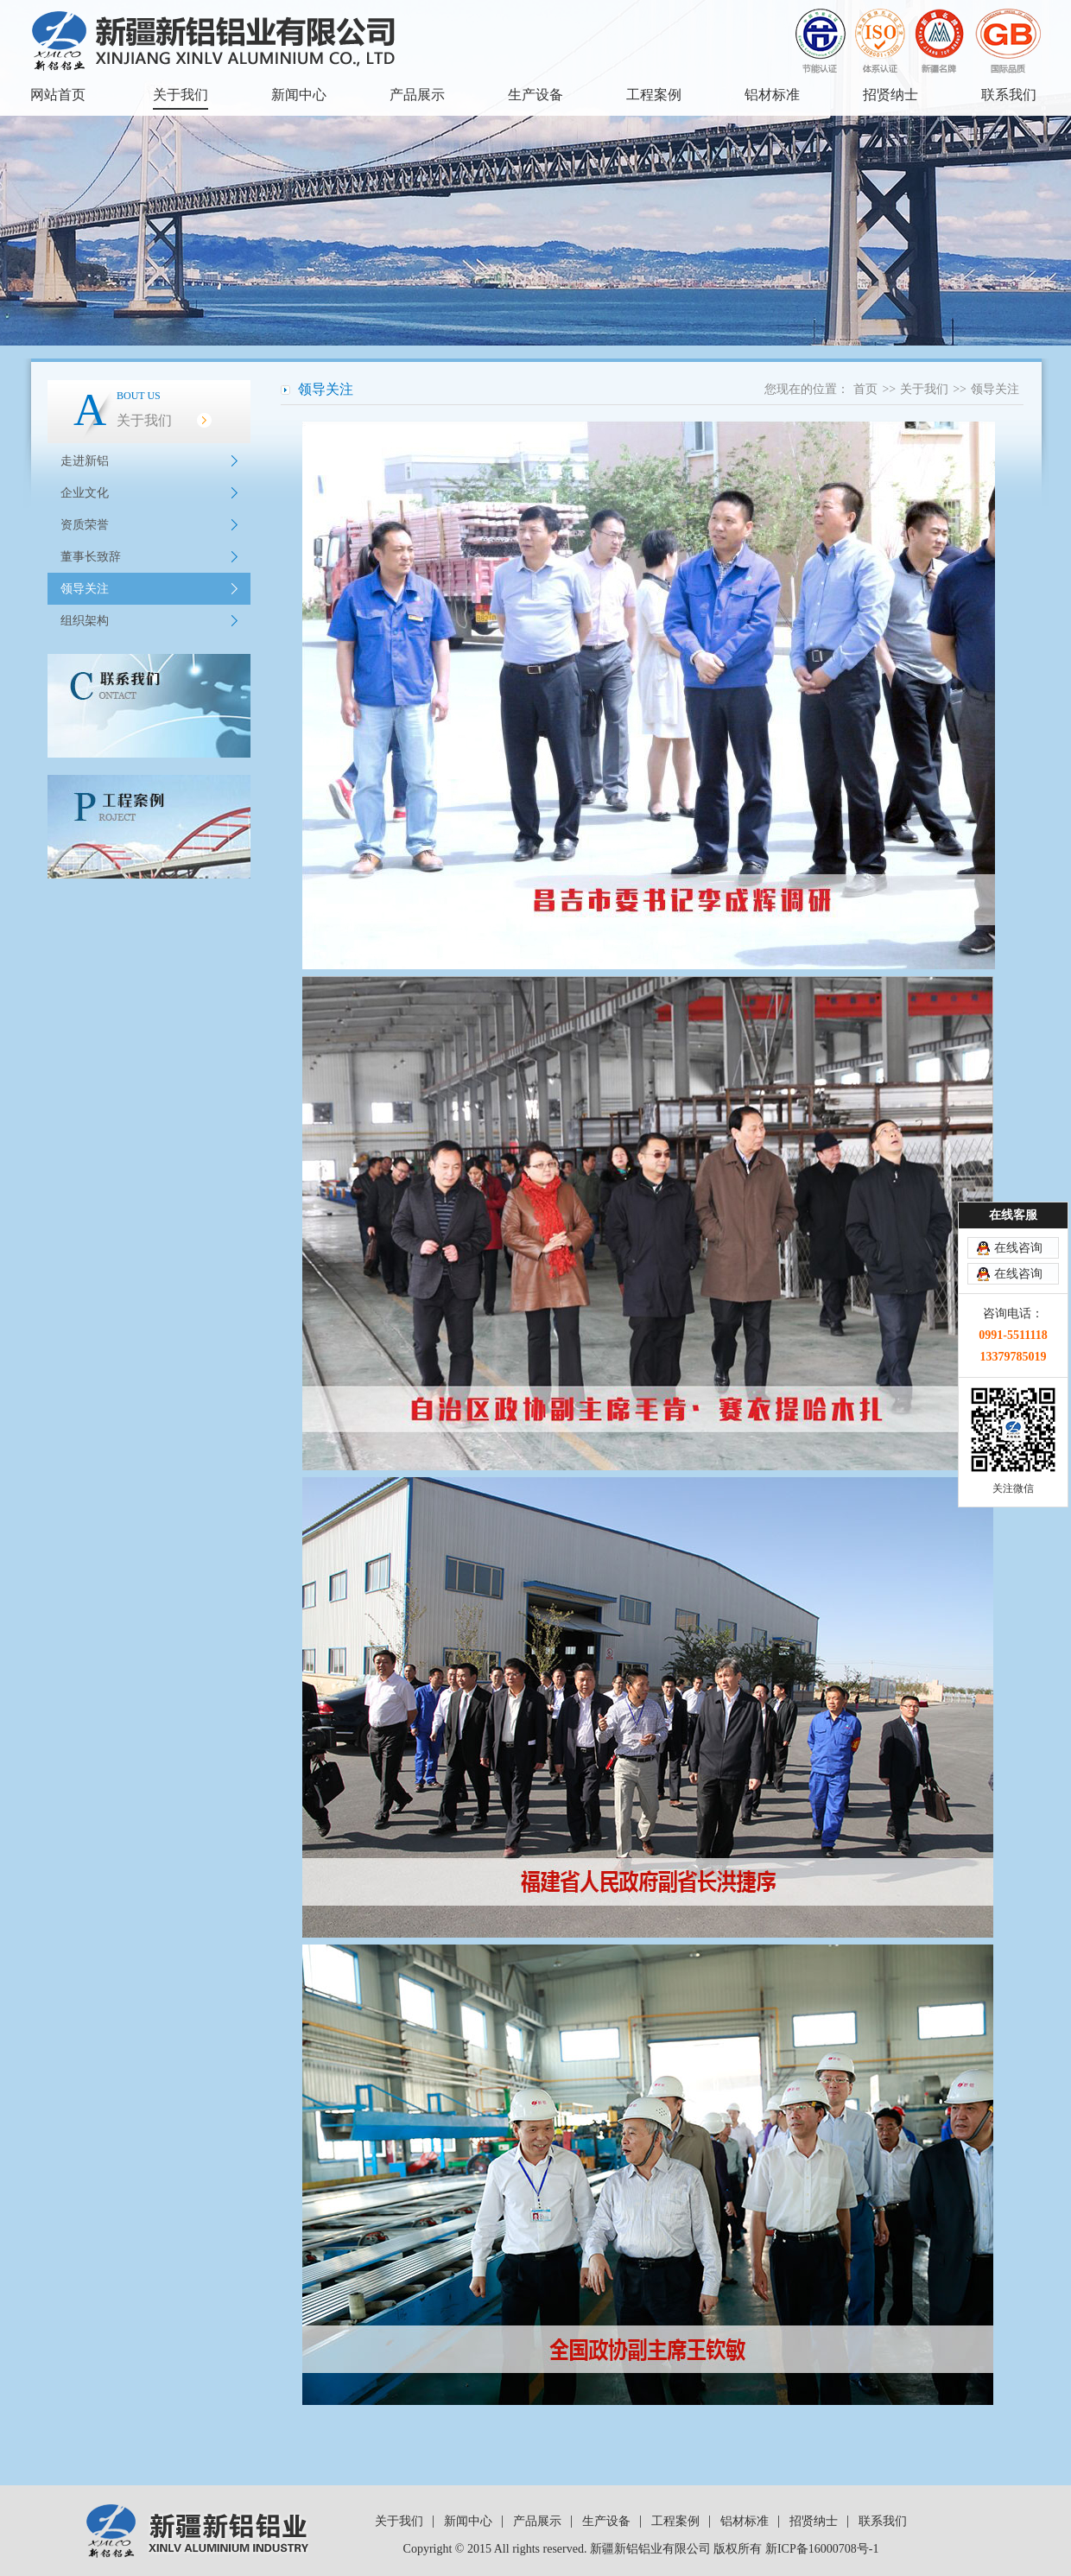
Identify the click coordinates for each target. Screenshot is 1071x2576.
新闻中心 (298, 94)
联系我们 (1008, 94)
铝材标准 (772, 94)
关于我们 (180, 94)
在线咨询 (1018, 1247)
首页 (865, 389)
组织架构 (84, 620)
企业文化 (84, 492)
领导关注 (84, 588)
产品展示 (417, 94)
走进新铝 (84, 460)
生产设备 (535, 94)
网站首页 (58, 94)
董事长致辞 (90, 556)
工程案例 (653, 94)
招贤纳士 (890, 94)
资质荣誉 (84, 524)
